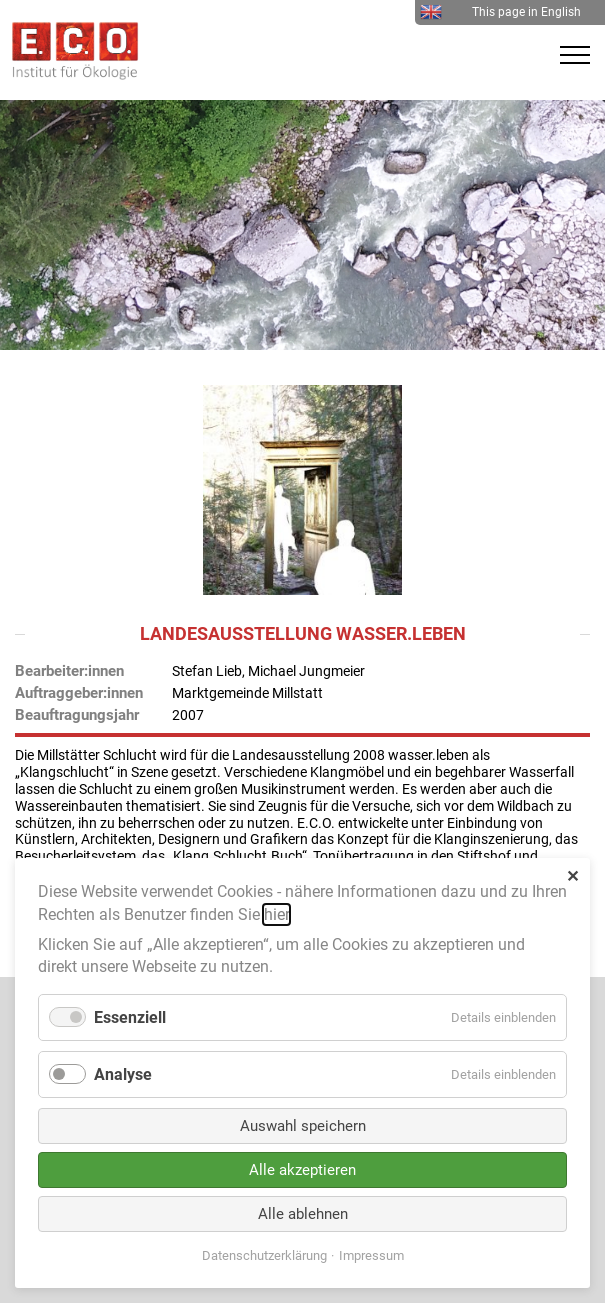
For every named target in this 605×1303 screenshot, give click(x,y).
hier (276, 914)
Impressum (371, 1255)
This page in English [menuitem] (500, 12)
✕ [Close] (572, 876)
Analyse (123, 1074)
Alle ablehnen (303, 1214)
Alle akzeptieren (302, 1170)
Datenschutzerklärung (264, 1255)
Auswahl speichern (303, 1126)
